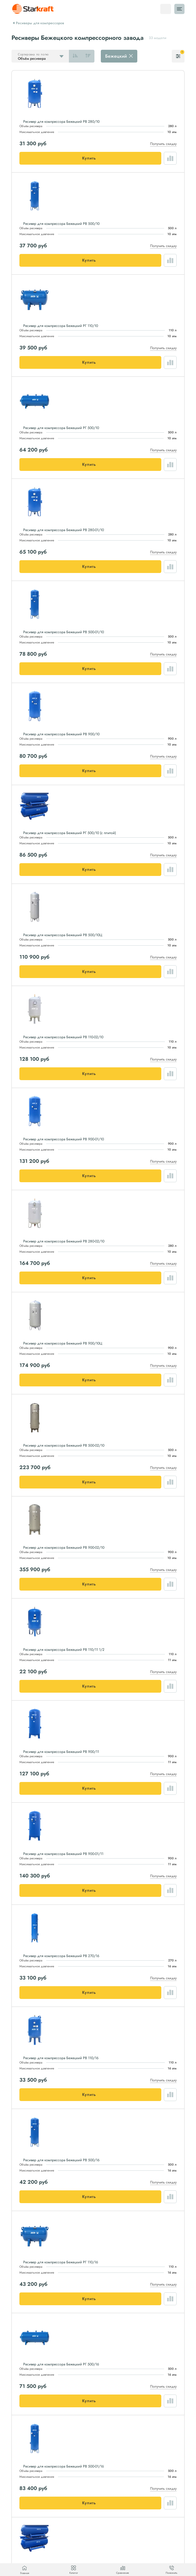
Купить (89, 158)
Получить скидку (163, 143)
